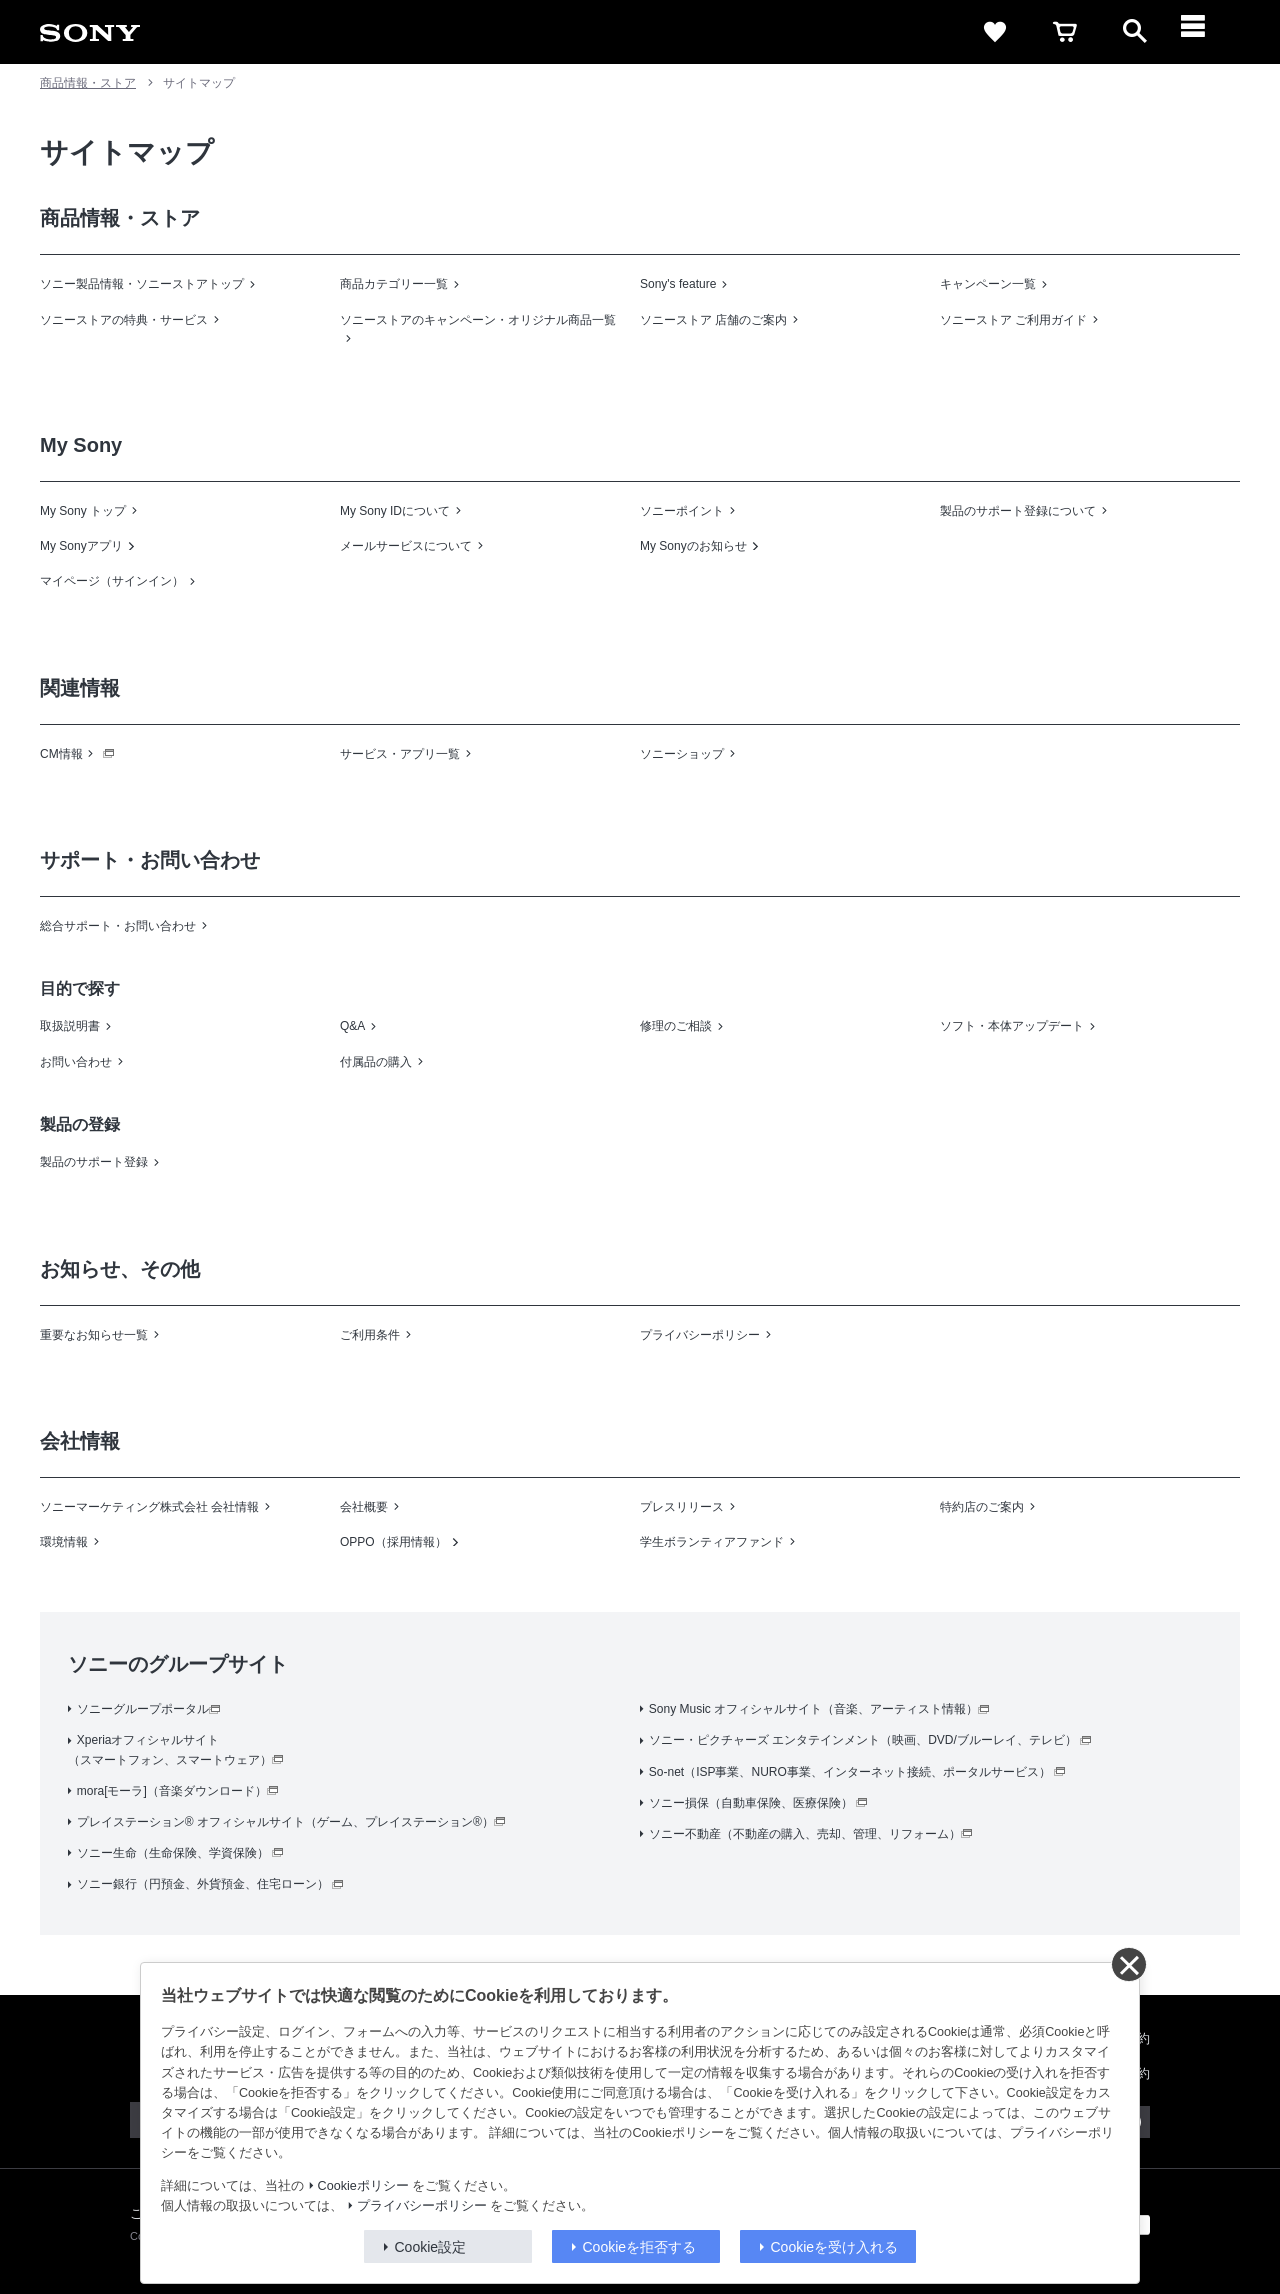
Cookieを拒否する (640, 2247)
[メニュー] (1205, 32)
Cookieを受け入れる (835, 2247)
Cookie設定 (431, 2247)
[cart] (1065, 32)
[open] (1135, 32)
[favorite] (995, 32)
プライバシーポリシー (422, 2206)
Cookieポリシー (363, 2186)
